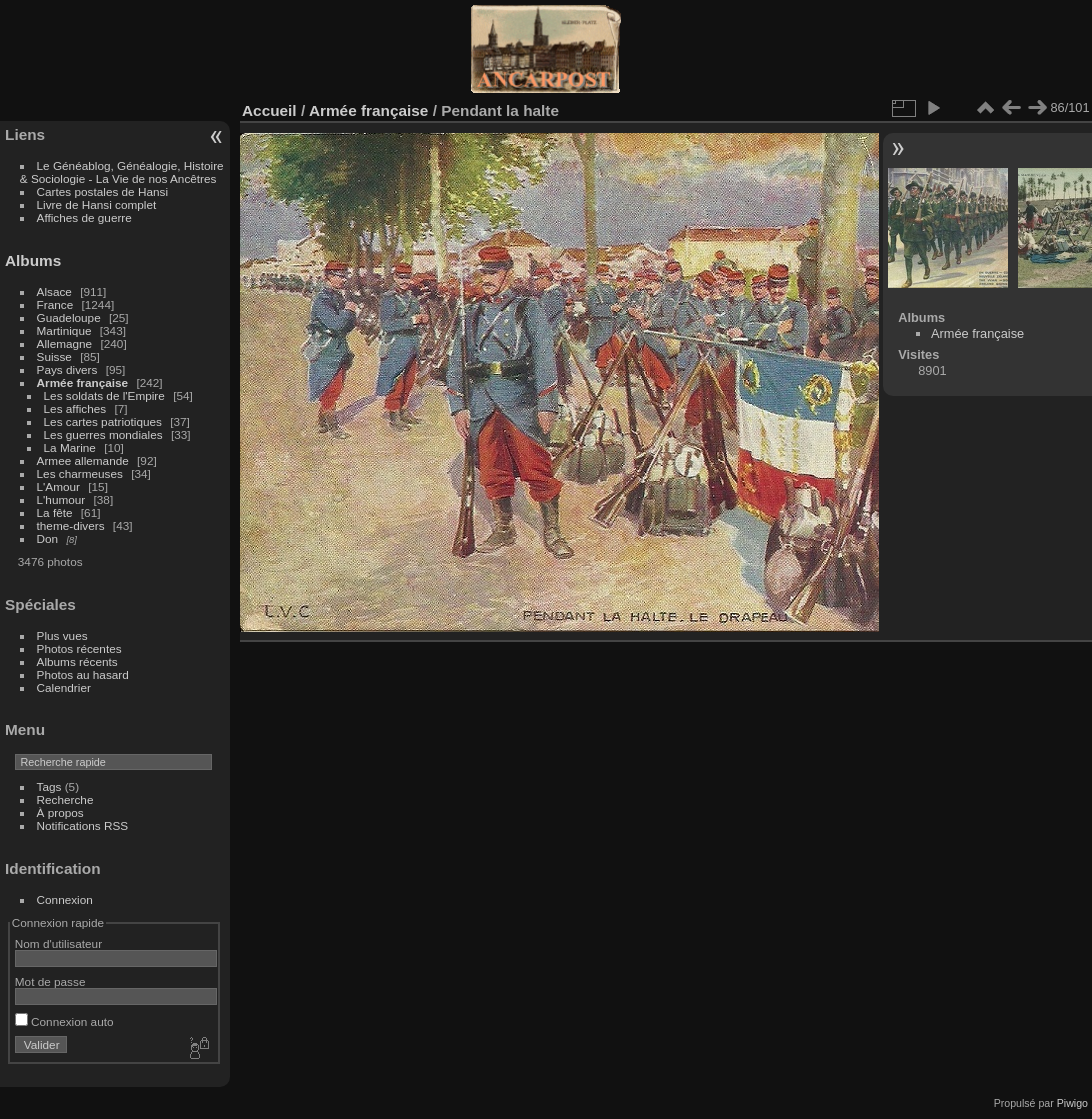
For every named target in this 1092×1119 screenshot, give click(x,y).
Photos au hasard (83, 674)
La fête (55, 512)
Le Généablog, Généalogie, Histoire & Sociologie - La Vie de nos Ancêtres (122, 172)
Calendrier (64, 687)
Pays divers (67, 369)
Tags (49, 786)
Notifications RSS (83, 825)
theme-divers (71, 525)
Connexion (65, 899)
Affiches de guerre (84, 217)
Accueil (269, 110)
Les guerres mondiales (103, 434)
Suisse (54, 356)
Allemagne (65, 343)
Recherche (65, 799)
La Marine (70, 447)
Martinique (64, 330)
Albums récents (77, 661)
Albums (33, 260)
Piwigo (1072, 1103)
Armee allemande (83, 460)
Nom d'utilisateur (58, 943)
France (55, 304)
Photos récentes (79, 648)
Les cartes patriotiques (103, 421)
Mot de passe (50, 981)
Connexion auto (64, 1021)
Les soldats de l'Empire (104, 395)
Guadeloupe (69, 317)
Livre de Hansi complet (97, 204)
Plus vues (62, 635)
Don (48, 538)
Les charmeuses (80, 473)
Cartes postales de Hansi (102, 191)
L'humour (61, 499)
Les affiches (75, 408)
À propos (60, 812)
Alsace (54, 291)
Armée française (83, 382)
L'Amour (58, 486)
